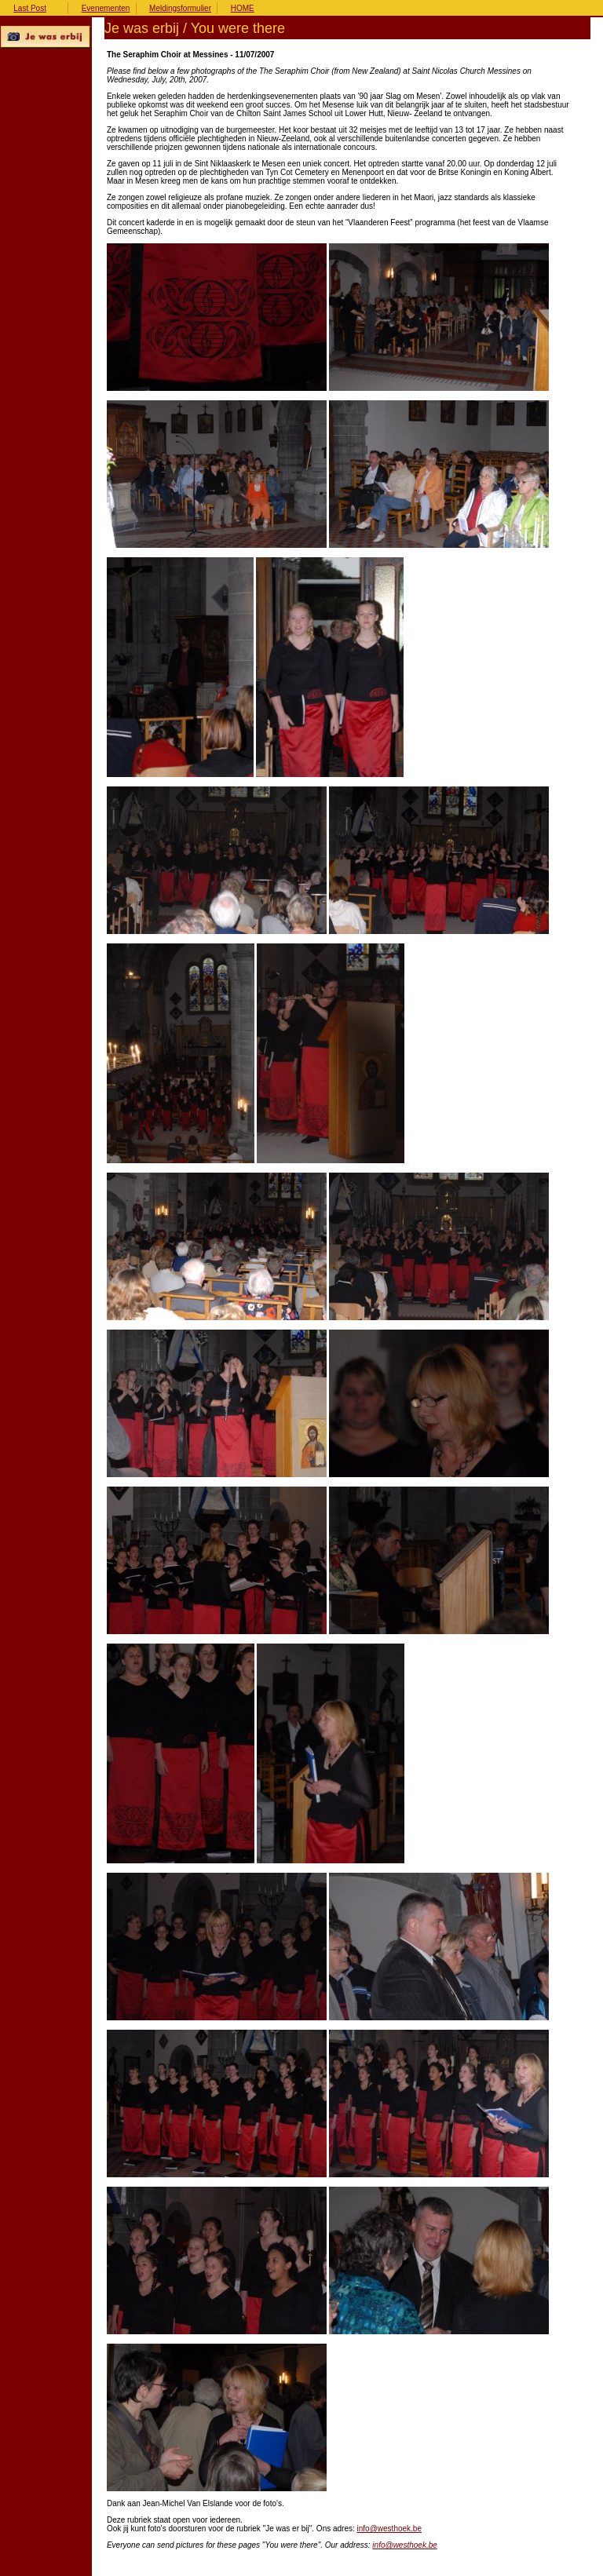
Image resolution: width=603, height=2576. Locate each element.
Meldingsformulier (180, 8)
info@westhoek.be (389, 2528)
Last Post (29, 8)
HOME (242, 8)
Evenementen (106, 8)
